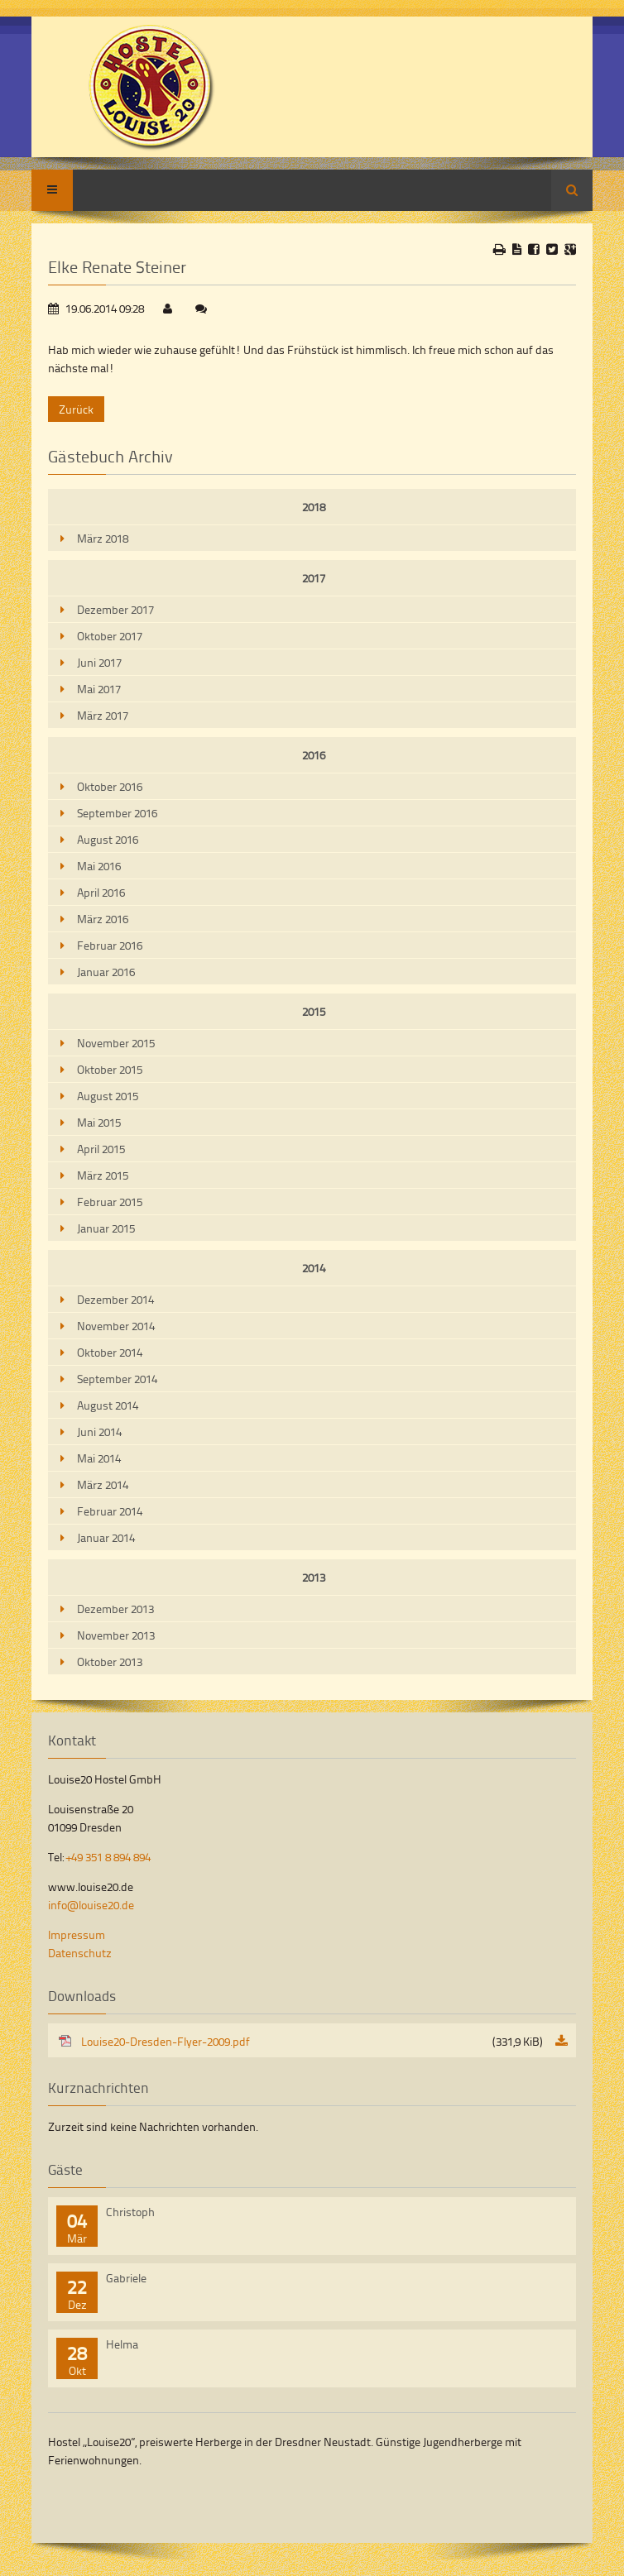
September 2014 (117, 1378)
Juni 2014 (99, 1431)
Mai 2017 (99, 689)
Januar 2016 (106, 971)
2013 (313, 1577)
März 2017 (102, 715)
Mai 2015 (99, 1122)
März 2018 (102, 538)
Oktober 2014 (109, 1352)
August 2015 (107, 1096)
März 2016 (102, 918)
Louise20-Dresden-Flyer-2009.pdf (312, 2041)
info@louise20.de (91, 1905)
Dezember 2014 (115, 1299)
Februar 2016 (109, 945)
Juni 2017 (99, 662)
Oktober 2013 (109, 1661)
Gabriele (126, 2278)
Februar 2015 (109, 1201)
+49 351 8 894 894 (108, 1857)
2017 (313, 578)
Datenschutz (80, 1953)
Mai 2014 (99, 1458)
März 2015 (102, 1175)
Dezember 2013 (115, 1608)
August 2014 (107, 1405)
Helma (122, 2344)
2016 (313, 755)
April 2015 (101, 1148)
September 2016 (117, 813)
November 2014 (116, 1325)
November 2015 (116, 1043)
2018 (313, 507)
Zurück (76, 409)
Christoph (130, 2211)
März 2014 (102, 1484)
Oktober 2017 (109, 636)
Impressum (76, 1934)
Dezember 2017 (115, 609)
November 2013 (116, 1635)
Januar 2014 (106, 1537)
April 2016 (101, 892)
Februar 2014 (109, 1511)
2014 (313, 1268)
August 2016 (107, 839)
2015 (313, 1011)
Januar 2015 (106, 1228)
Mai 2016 (99, 866)
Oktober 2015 (109, 1069)
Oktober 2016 (109, 786)
